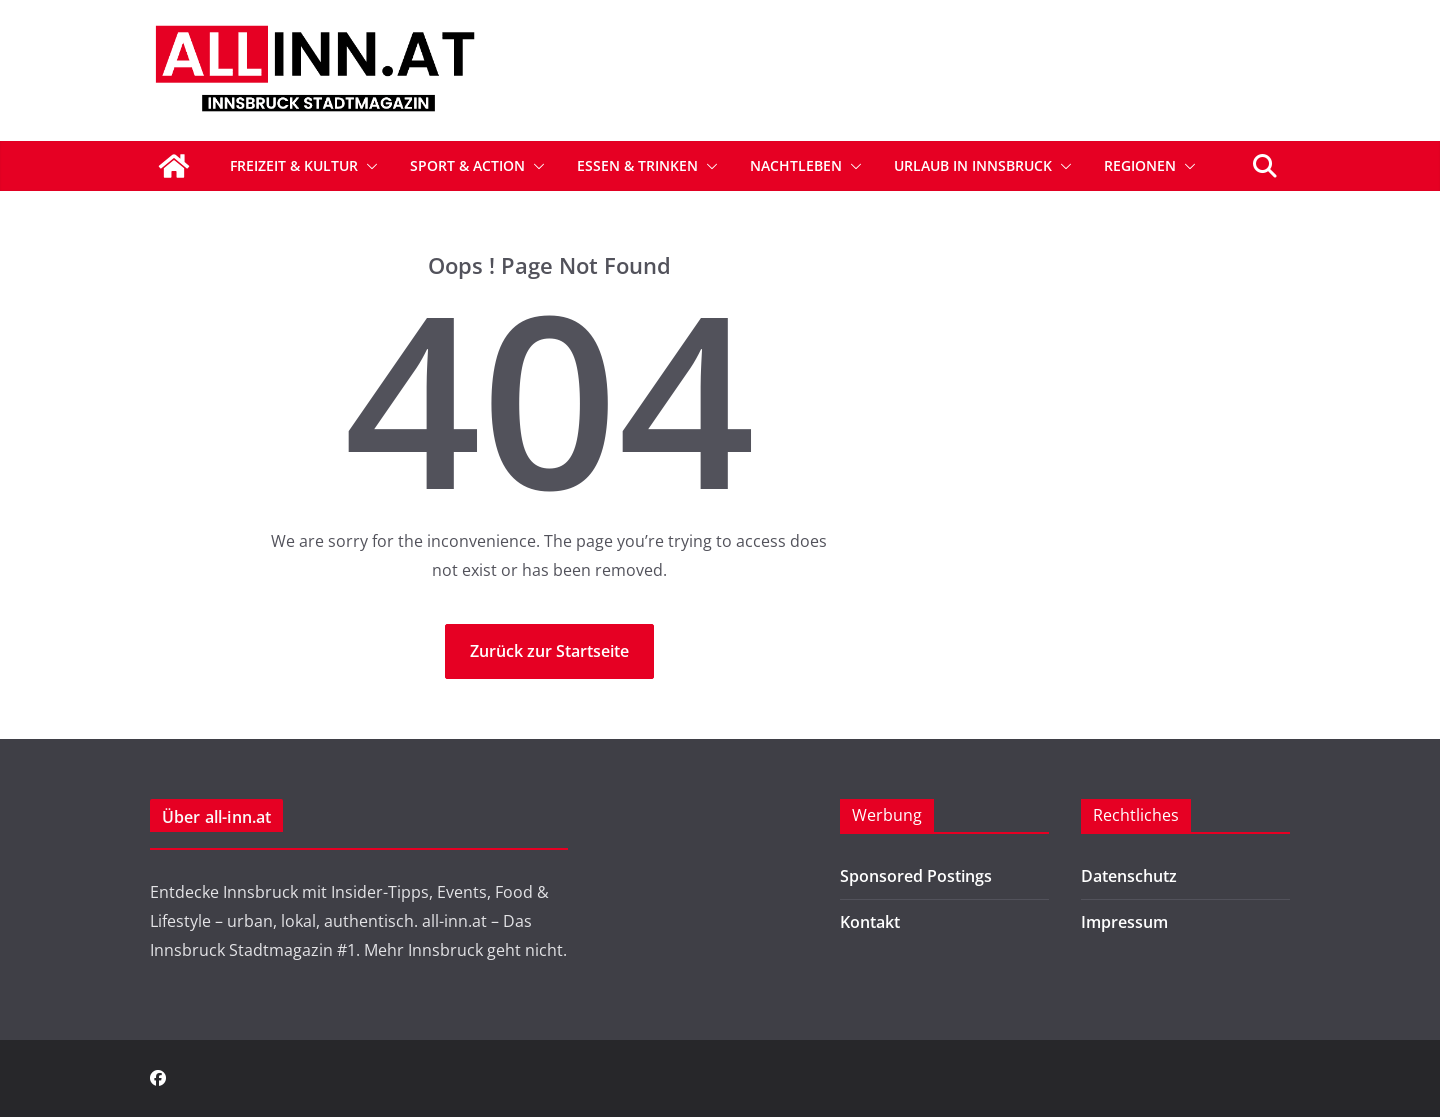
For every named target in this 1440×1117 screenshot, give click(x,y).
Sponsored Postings (916, 876)
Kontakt (870, 922)
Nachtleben (796, 165)
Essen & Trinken (637, 165)
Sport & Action (467, 165)
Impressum (1124, 922)
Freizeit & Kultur (294, 165)
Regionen (1140, 165)
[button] (368, 166)
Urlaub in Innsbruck (973, 165)
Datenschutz (1129, 876)
